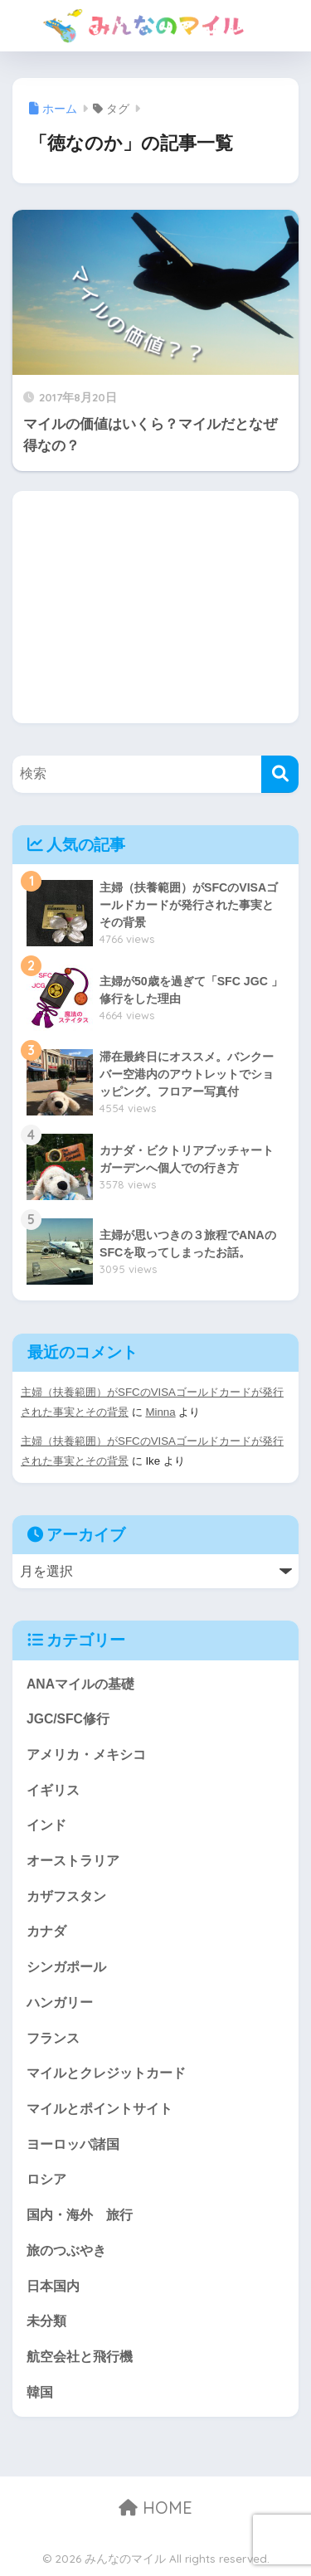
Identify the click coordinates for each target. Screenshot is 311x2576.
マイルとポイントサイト (100, 2109)
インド (46, 1825)
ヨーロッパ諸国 (73, 2144)
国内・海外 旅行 (80, 2215)
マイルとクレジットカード (106, 2073)
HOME (155, 2507)
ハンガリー (60, 2002)
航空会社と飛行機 (80, 2357)
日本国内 (53, 2286)
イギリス (53, 1790)
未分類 (46, 2321)
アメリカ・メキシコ (86, 1754)
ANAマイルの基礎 (80, 1684)
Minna (160, 1412)
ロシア (46, 2179)
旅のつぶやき (66, 2250)
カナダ (46, 1931)
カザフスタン (66, 1896)
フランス (53, 2038)
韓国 (40, 2392)
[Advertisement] (155, 607)
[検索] (280, 774)
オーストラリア (73, 1861)
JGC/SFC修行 (68, 1719)
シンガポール (66, 1967)
